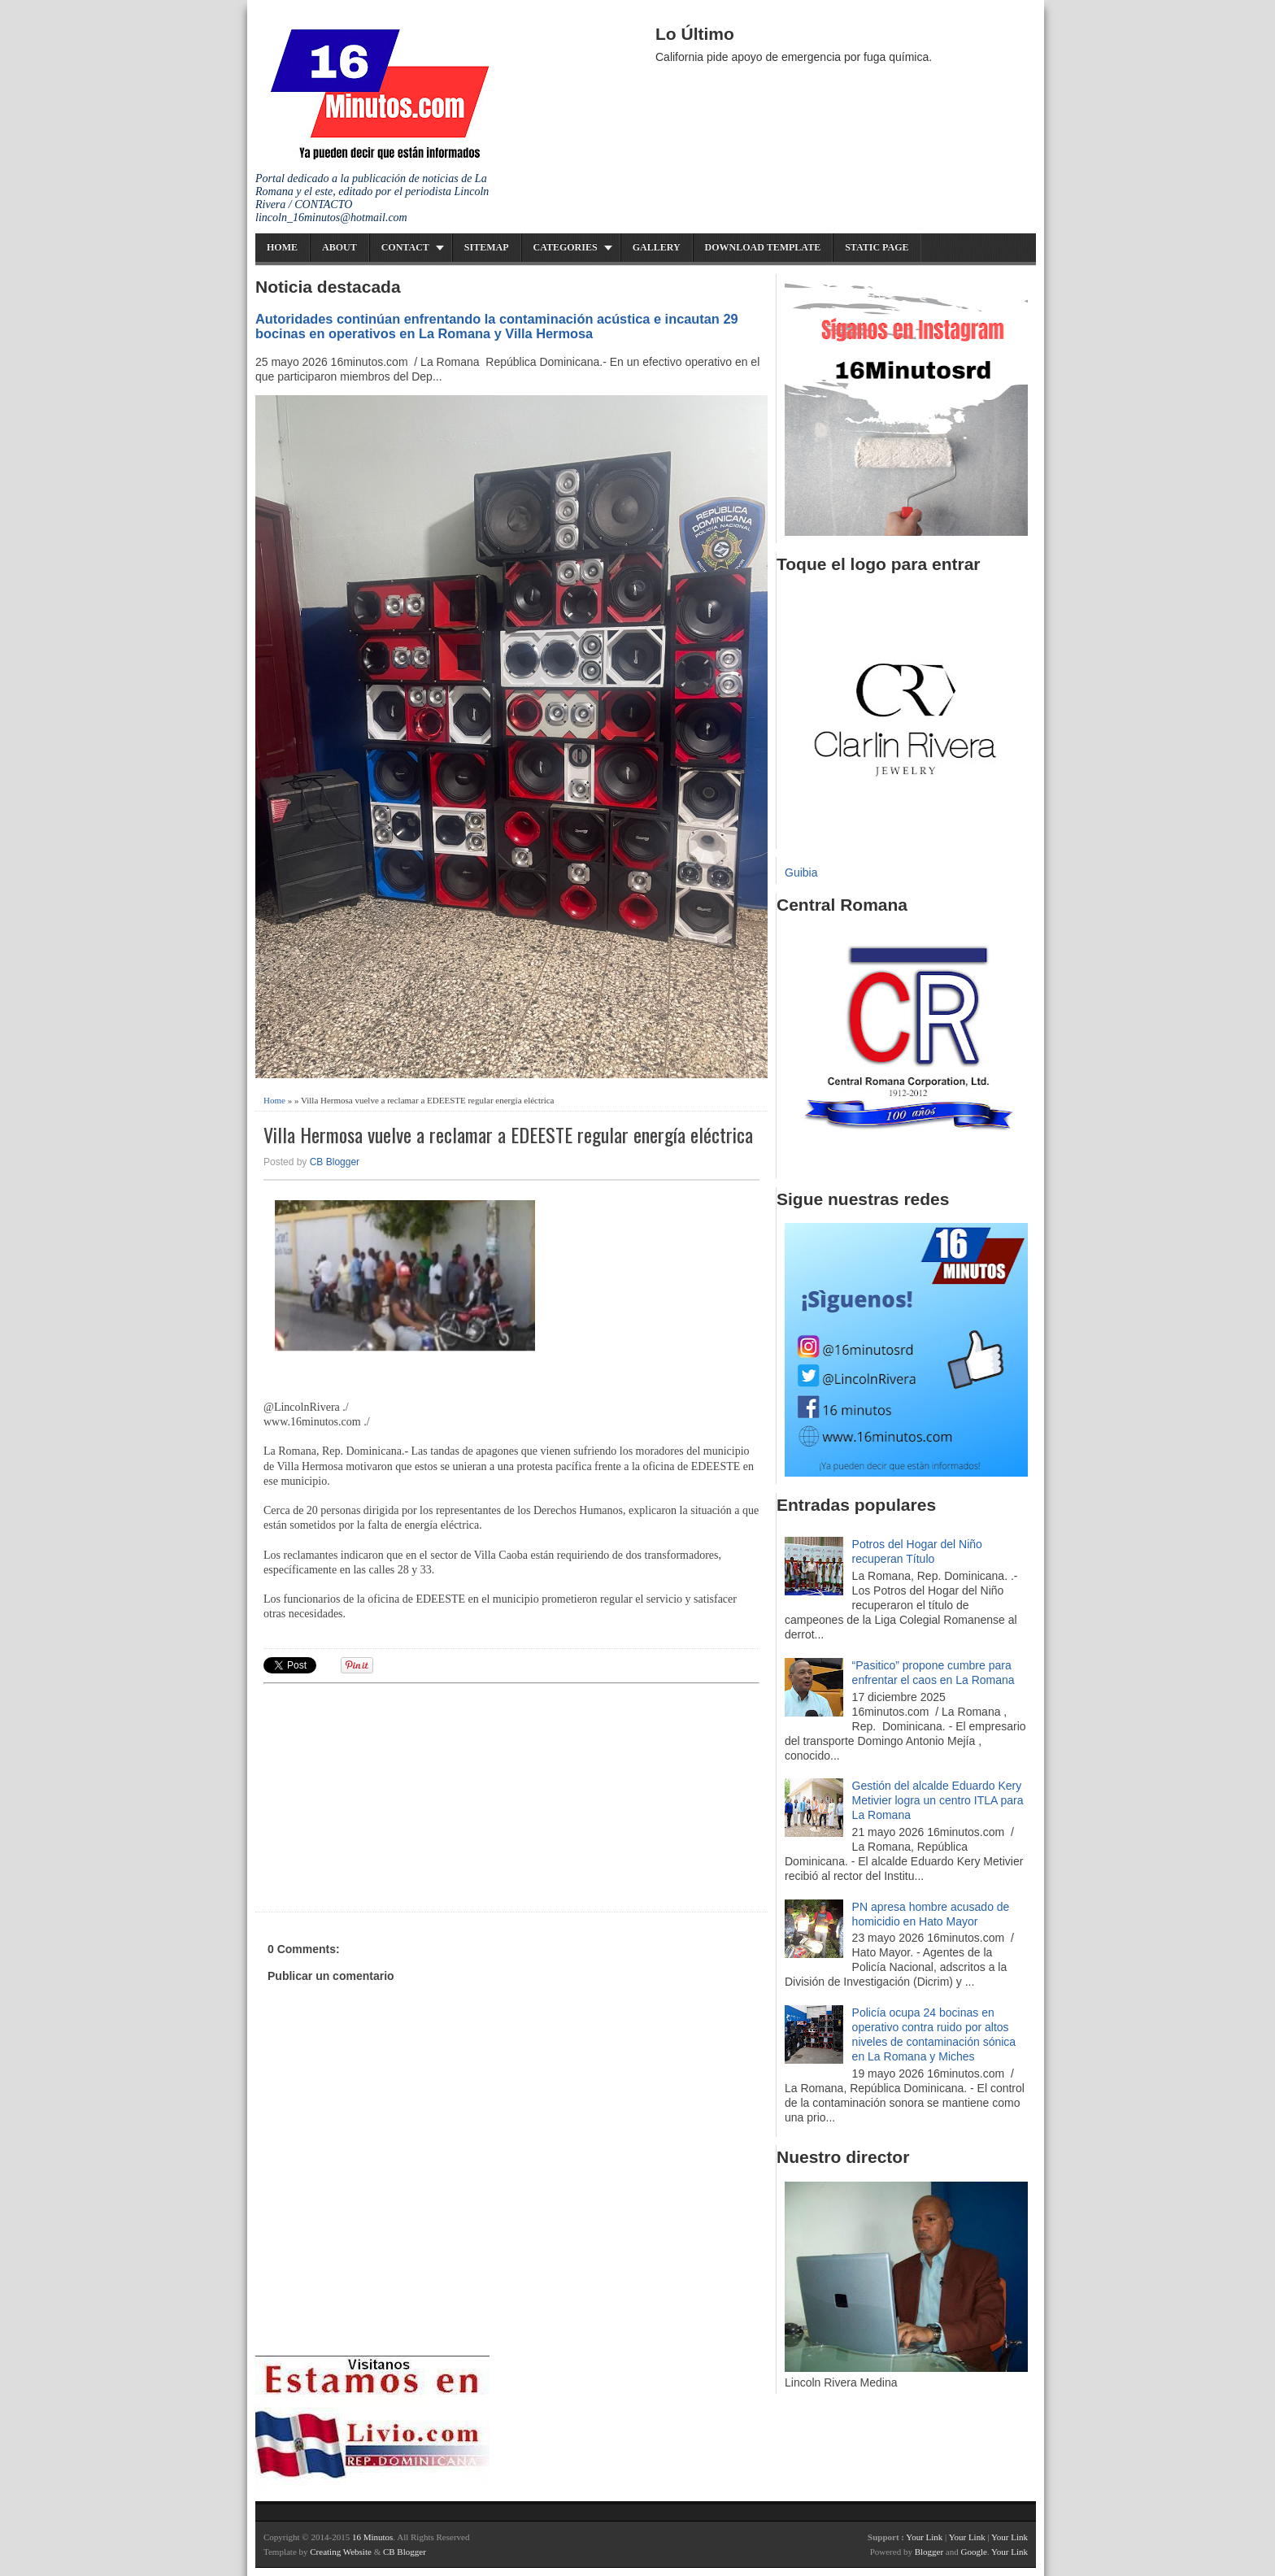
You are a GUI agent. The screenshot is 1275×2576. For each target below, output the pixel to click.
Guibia (801, 872)
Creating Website (341, 2551)
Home (282, 247)
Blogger (929, 2551)
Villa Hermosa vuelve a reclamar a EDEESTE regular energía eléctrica (508, 1135)
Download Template (763, 247)
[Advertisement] (389, 1795)
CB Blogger (334, 1162)
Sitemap (486, 247)
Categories (565, 247)
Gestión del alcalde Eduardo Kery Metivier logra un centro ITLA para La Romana (938, 1800)
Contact (405, 247)
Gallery (657, 247)
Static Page (876, 247)
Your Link (924, 2537)
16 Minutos (372, 2537)
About (339, 247)
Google (973, 2551)
